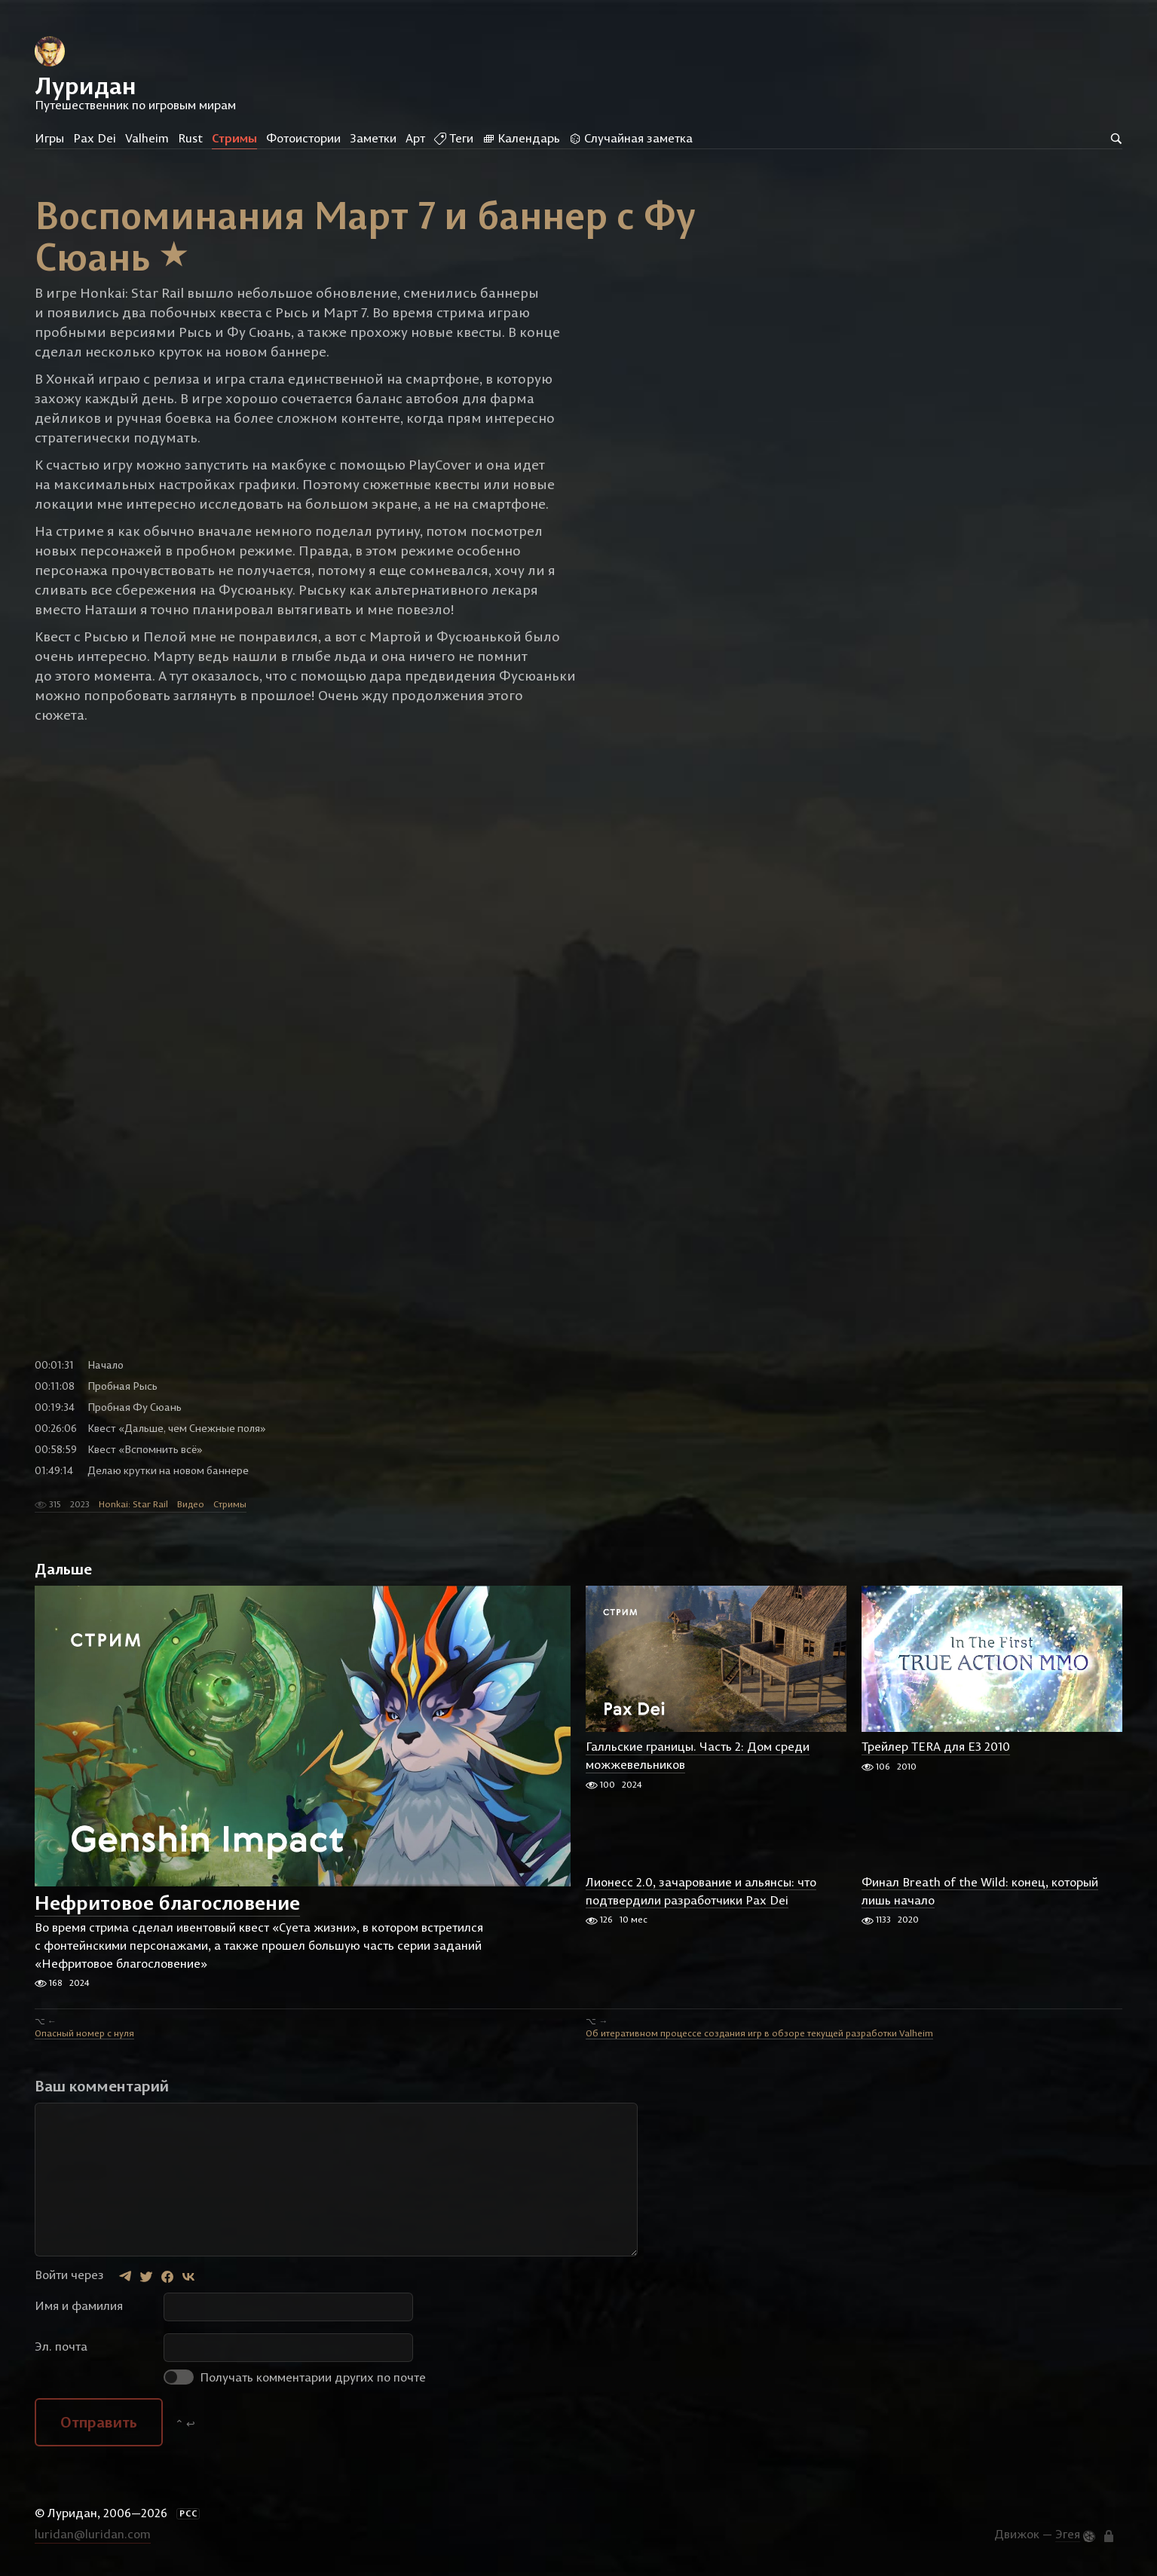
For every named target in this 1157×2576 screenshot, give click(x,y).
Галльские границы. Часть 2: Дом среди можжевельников (698, 1756)
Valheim (147, 137)
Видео (190, 1504)
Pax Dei (94, 137)
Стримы (234, 137)
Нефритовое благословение (167, 1903)
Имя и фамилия (79, 2305)
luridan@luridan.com (93, 2533)
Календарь (521, 137)
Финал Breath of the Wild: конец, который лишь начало (980, 1891)
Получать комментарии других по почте (295, 2377)
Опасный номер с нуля (84, 2033)
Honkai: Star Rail (133, 1504)
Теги (453, 137)
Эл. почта (61, 2346)
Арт (415, 137)
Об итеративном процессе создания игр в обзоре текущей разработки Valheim (759, 2033)
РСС (188, 2513)
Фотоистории (303, 137)
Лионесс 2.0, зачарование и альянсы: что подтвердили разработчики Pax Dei (701, 1891)
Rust (190, 137)
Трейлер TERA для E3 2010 (936, 1747)
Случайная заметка (631, 137)
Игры (49, 137)
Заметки (373, 137)
